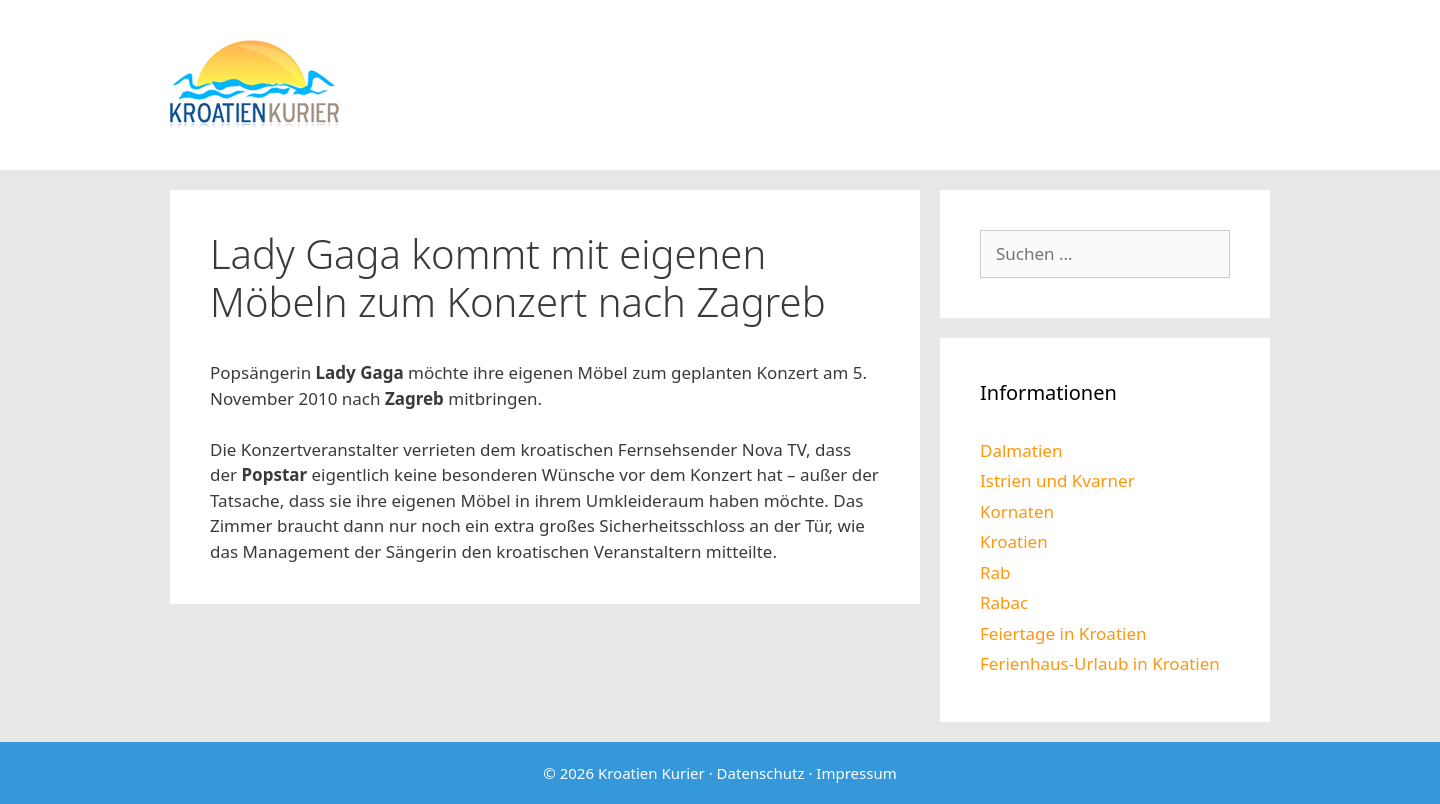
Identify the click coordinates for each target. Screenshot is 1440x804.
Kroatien (1014, 541)
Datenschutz (761, 773)
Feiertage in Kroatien (1063, 633)
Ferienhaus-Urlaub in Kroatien (1100, 663)
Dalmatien (1021, 450)
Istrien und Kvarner (1057, 480)
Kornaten (1017, 511)
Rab (995, 572)
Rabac (1004, 602)
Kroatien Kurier (651, 773)
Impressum (856, 773)
